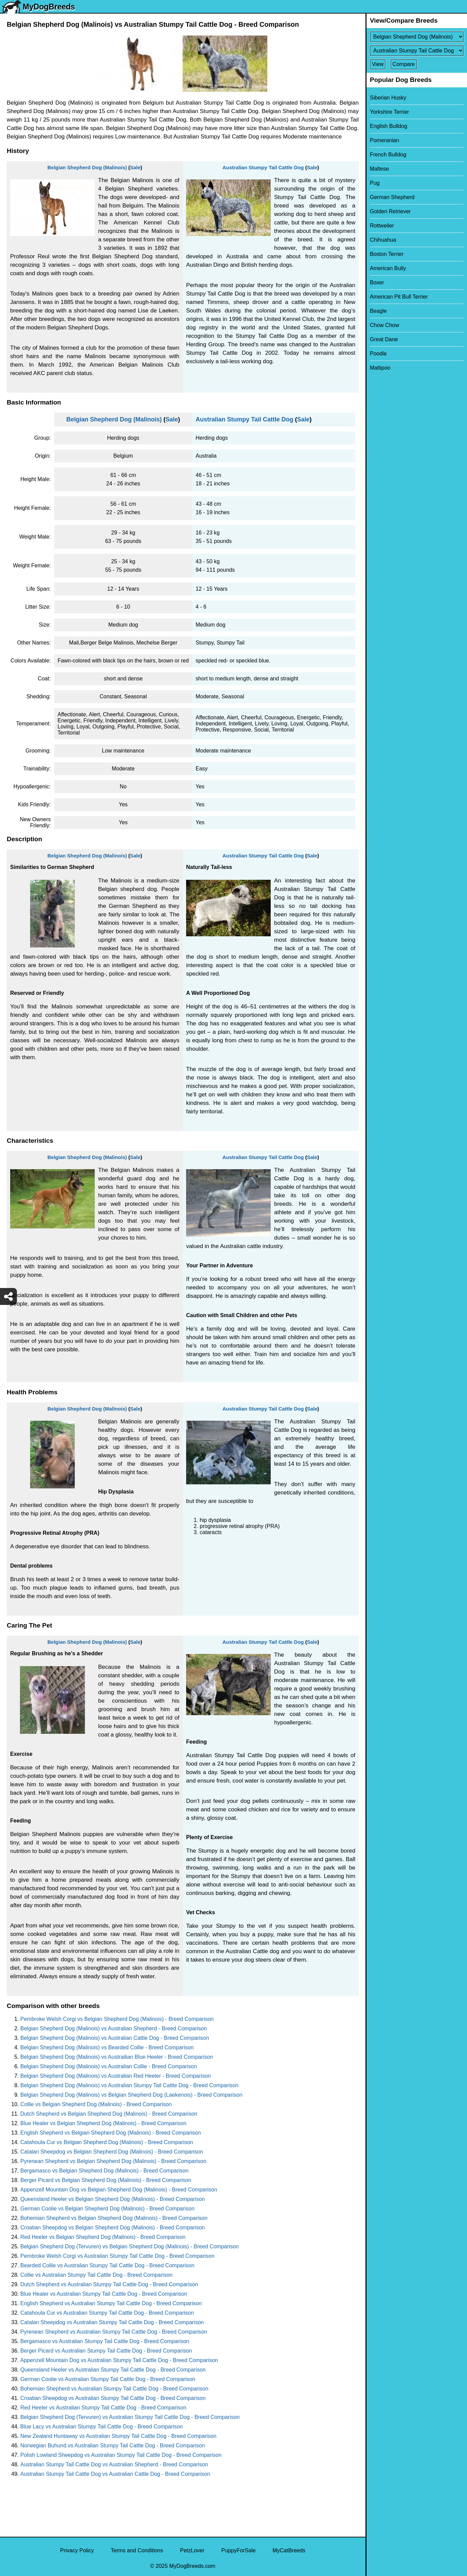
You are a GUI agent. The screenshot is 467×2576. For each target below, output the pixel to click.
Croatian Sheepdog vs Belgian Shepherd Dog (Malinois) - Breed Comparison (112, 2227)
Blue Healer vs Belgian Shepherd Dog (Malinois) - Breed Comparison (103, 2123)
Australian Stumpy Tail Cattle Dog (263, 167)
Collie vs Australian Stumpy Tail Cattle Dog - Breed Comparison (96, 2275)
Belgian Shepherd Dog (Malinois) (87, 167)
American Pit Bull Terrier (399, 297)
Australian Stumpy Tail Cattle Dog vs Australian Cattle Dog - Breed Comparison (115, 2474)
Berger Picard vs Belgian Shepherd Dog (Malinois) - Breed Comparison (105, 2180)
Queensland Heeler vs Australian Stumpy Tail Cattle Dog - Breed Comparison (113, 2370)
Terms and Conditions (137, 2550)
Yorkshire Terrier (389, 112)
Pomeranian (384, 140)
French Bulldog (388, 154)
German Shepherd (392, 197)
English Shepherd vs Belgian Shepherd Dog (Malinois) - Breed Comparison (110, 2133)
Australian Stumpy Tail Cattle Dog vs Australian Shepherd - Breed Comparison (114, 2464)
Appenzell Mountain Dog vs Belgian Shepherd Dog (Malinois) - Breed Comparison (118, 2189)
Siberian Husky (388, 98)
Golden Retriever (390, 211)
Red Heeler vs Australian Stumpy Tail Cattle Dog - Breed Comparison (103, 2407)
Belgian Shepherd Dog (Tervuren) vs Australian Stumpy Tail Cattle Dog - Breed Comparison (130, 2417)
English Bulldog (388, 126)
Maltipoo (380, 368)
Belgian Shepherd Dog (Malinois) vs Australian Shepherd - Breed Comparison (113, 2028)
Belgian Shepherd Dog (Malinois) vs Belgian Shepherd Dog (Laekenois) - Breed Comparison (131, 2095)
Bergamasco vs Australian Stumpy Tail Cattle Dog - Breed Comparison (104, 2341)
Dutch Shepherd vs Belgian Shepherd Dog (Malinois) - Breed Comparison (108, 2114)
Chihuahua (383, 240)
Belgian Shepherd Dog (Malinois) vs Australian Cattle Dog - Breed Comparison (114, 2038)
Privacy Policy (77, 2550)
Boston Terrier (386, 254)
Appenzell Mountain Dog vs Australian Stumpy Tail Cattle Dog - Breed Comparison (119, 2360)
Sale (135, 167)
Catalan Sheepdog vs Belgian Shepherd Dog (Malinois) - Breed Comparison (111, 2152)
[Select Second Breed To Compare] (417, 50)
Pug (374, 183)
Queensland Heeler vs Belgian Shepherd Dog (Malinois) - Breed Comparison (112, 2199)
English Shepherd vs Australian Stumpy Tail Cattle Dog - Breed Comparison (111, 2303)
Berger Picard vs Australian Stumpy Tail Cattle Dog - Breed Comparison (106, 2351)
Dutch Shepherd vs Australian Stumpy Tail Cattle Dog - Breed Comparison (109, 2284)
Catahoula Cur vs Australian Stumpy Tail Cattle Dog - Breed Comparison (107, 2313)
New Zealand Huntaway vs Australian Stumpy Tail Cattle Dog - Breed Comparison (118, 2436)
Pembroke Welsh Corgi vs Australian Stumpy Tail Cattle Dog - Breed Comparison (117, 2256)
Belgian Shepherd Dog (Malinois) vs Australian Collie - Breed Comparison (108, 2066)
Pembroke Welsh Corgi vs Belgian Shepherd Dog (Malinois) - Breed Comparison (117, 2019)
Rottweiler (382, 225)
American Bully (388, 268)
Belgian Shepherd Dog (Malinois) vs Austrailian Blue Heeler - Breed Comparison (116, 2057)
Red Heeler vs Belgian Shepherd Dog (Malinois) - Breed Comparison (102, 2237)
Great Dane (384, 339)
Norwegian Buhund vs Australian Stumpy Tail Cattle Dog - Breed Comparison (112, 2445)
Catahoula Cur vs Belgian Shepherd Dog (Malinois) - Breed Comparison (106, 2142)
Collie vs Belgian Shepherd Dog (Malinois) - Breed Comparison (96, 2104)
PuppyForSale (238, 2550)
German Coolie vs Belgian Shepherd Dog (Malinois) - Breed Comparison (107, 2208)
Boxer (377, 282)
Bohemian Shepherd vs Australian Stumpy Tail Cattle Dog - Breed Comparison (114, 2389)
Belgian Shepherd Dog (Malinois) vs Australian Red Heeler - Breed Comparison (115, 2076)
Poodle (378, 353)
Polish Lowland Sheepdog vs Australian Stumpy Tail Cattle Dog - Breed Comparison (121, 2455)
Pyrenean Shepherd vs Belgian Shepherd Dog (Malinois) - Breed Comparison (113, 2161)
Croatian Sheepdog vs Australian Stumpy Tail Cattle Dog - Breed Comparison (113, 2398)
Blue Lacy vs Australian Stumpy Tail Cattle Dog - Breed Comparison (101, 2426)
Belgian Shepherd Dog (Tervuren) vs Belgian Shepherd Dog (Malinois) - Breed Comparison (129, 2246)
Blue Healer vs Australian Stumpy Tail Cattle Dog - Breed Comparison (103, 2294)
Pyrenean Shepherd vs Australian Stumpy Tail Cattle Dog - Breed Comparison (113, 2332)
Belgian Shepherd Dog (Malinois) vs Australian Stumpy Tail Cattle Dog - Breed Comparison (129, 2085)
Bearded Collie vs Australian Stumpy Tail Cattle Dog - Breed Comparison (107, 2265)
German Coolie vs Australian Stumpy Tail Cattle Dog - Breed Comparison (107, 2379)
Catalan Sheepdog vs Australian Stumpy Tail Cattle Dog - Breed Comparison (112, 2322)
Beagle (378, 311)
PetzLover (192, 2550)
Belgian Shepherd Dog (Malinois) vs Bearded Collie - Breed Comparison (107, 2047)
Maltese (379, 169)
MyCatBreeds (288, 2550)
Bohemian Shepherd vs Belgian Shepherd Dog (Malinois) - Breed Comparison (113, 2218)
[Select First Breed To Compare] (417, 36)
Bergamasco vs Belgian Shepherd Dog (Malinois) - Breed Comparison (104, 2171)
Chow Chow (384, 325)
